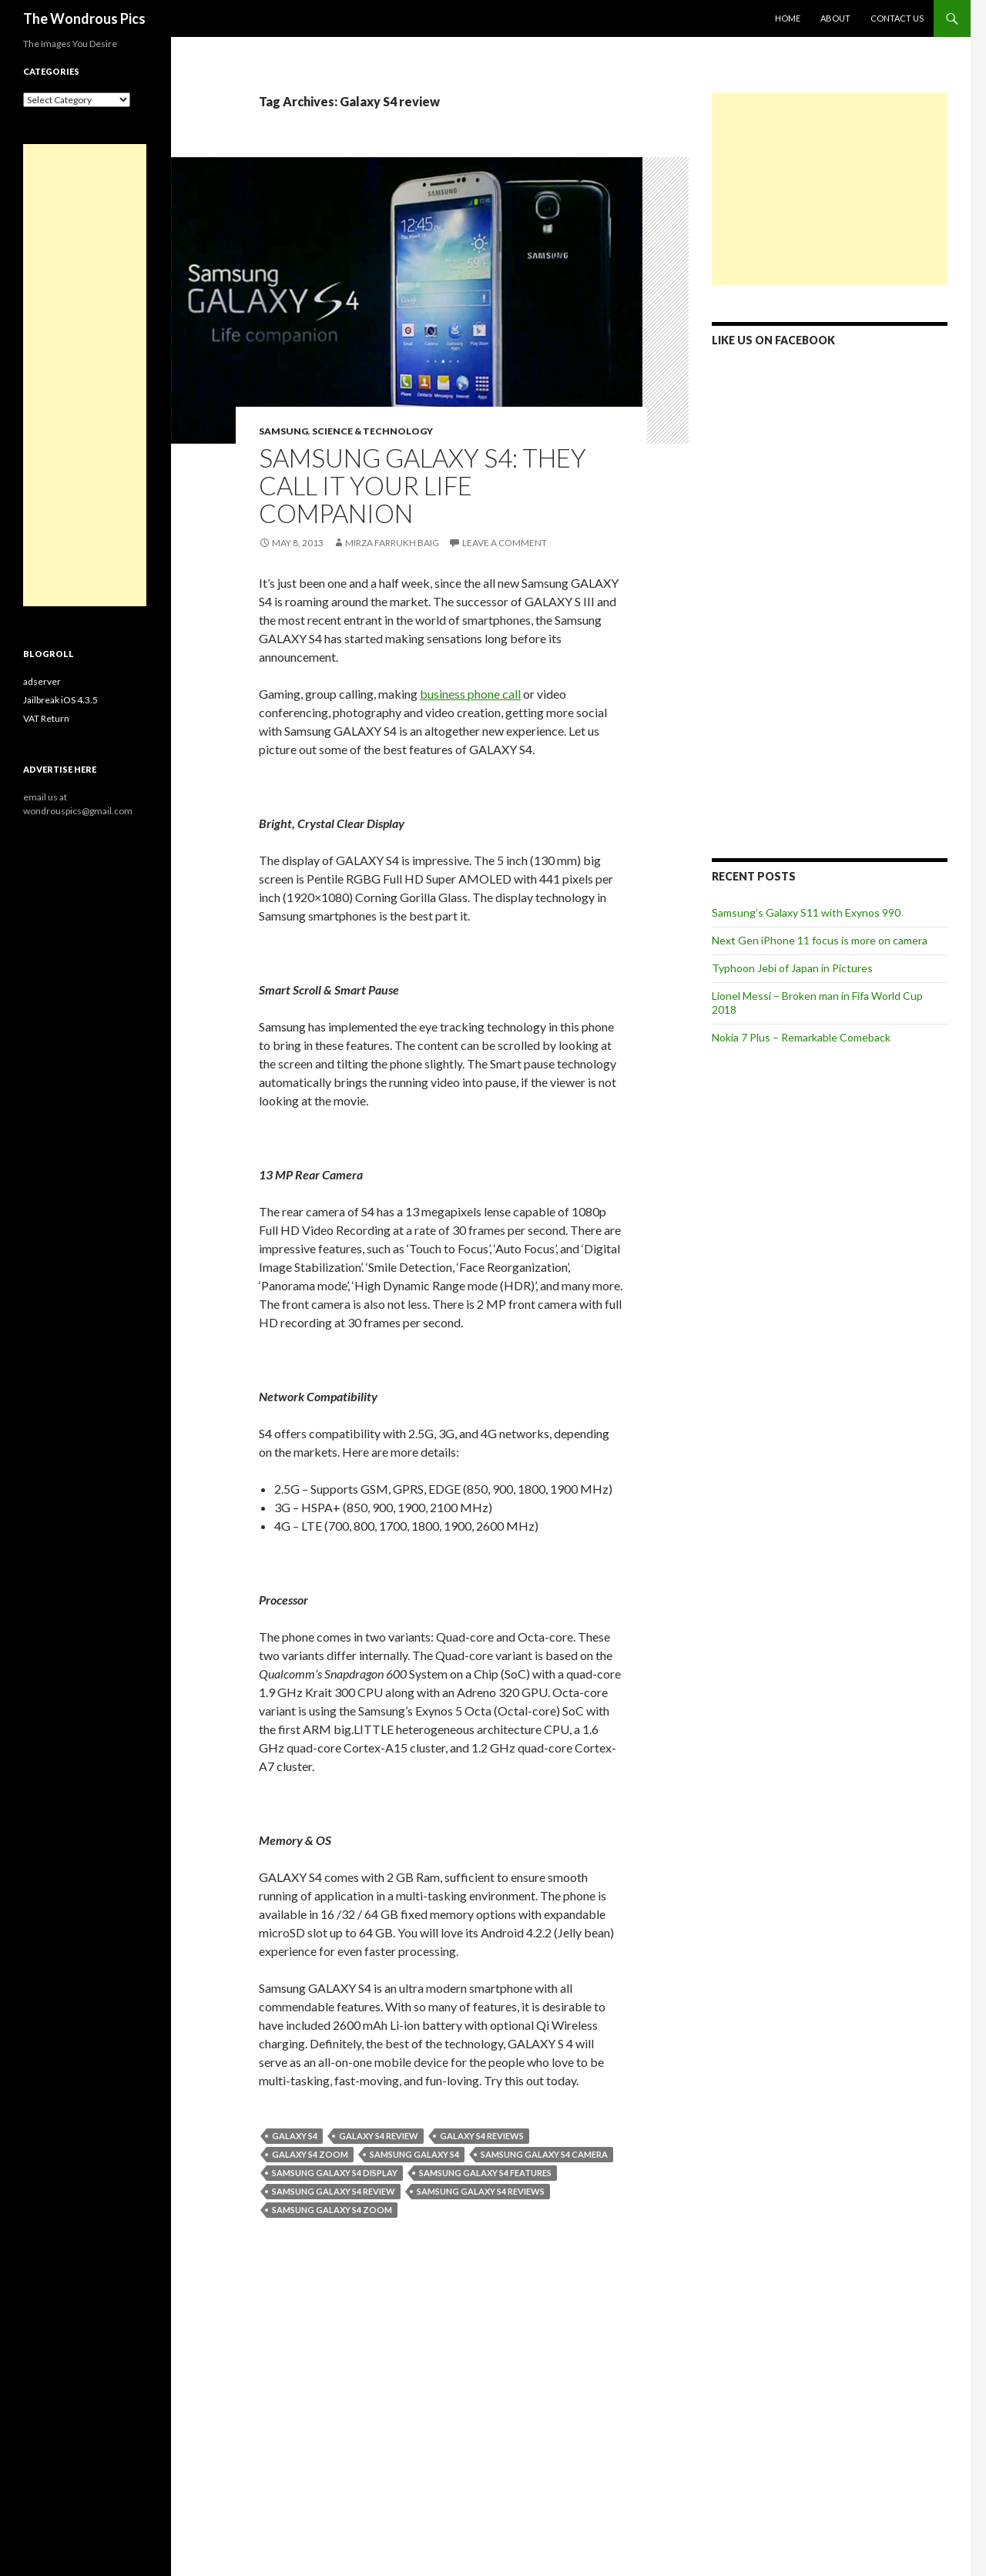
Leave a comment (504, 542)
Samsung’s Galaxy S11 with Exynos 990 (806, 912)
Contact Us (897, 18)
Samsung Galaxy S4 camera (544, 2154)
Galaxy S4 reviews (482, 2136)
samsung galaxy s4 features (485, 2173)
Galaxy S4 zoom (310, 2154)
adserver (42, 681)
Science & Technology (372, 431)
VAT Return (46, 718)
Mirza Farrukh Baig (392, 542)
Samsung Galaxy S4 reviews (481, 2191)
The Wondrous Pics (84, 18)
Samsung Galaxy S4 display (334, 2173)
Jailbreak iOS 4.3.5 (60, 700)
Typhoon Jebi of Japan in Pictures (792, 967)
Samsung (283, 431)
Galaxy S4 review (378, 2136)
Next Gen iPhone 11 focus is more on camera (819, 940)
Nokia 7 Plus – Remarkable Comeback (801, 1037)
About (835, 18)
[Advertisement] (829, 188)
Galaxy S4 (294, 2136)
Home (787, 18)
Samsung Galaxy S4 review (333, 2191)
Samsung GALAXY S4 (414, 2154)
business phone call (470, 693)
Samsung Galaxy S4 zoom (332, 2210)
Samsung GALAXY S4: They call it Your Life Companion (422, 485)
